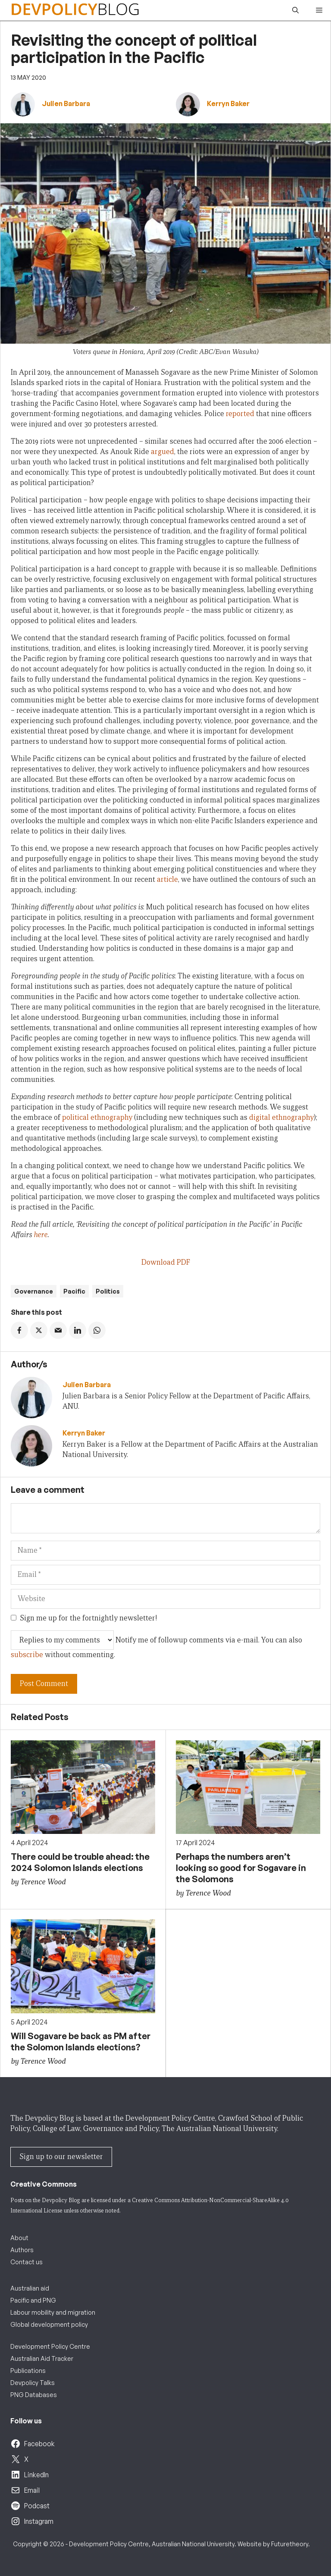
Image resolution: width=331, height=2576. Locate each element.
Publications (28, 2370)
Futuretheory (289, 2544)
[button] (295, 10)
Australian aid (29, 2288)
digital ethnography (281, 1117)
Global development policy (49, 2324)
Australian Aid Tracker (41, 2358)
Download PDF (165, 1262)
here (40, 1234)
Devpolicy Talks (32, 2382)
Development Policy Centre (50, 2346)
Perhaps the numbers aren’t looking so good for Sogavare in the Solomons (241, 1867)
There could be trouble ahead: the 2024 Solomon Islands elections (80, 1862)
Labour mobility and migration (52, 2312)
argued (162, 451)
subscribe (27, 1654)
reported (240, 413)
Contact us (26, 2262)
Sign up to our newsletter (61, 2156)
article (167, 879)
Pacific (74, 1291)
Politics (108, 1291)
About (19, 2237)
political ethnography (97, 1117)
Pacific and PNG (33, 2300)
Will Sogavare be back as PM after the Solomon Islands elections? (80, 2042)
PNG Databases (33, 2394)
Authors (22, 2249)
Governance (33, 1291)
